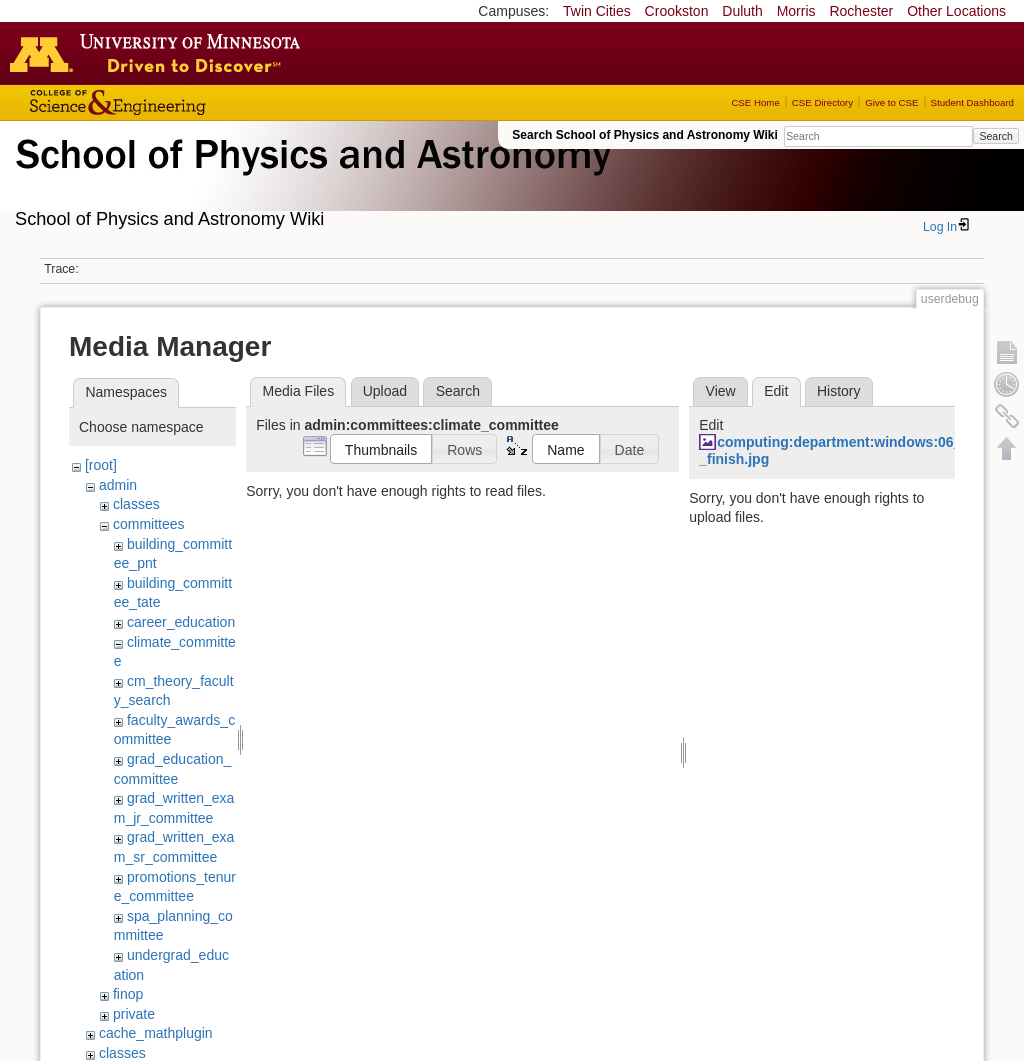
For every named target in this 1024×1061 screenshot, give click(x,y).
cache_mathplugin (156, 1033)
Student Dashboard (972, 102)
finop (128, 994)
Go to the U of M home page (160, 53)
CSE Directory (822, 102)
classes (136, 504)
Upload (385, 391)
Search (995, 136)
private (134, 1014)
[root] (101, 465)
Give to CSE (891, 102)
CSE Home (755, 102)
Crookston (677, 11)
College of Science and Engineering (180, 102)
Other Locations (956, 11)
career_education (181, 622)
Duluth (742, 11)
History (839, 391)
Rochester (861, 11)
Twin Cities (597, 11)
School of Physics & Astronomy (310, 178)
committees (149, 524)
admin (118, 485)
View (721, 391)
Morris (796, 11)
